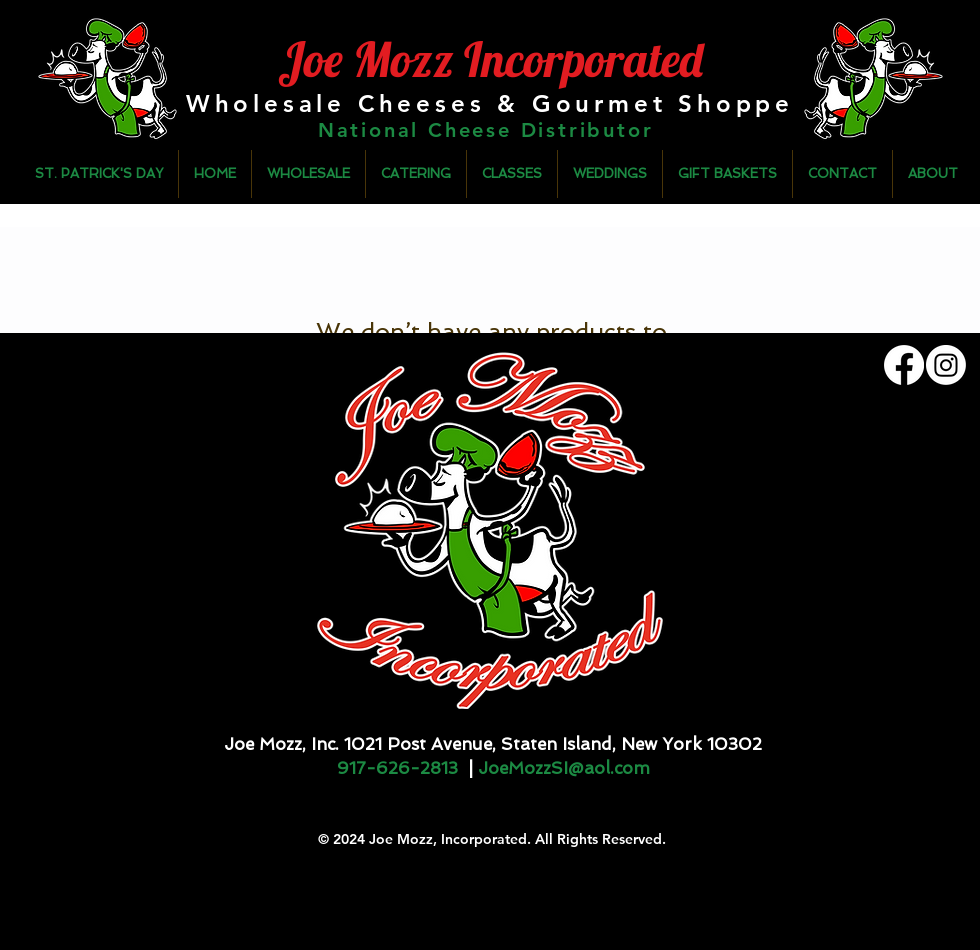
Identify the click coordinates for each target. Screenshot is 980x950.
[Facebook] (904, 365)
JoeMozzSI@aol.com (564, 768)
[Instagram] (946, 365)
